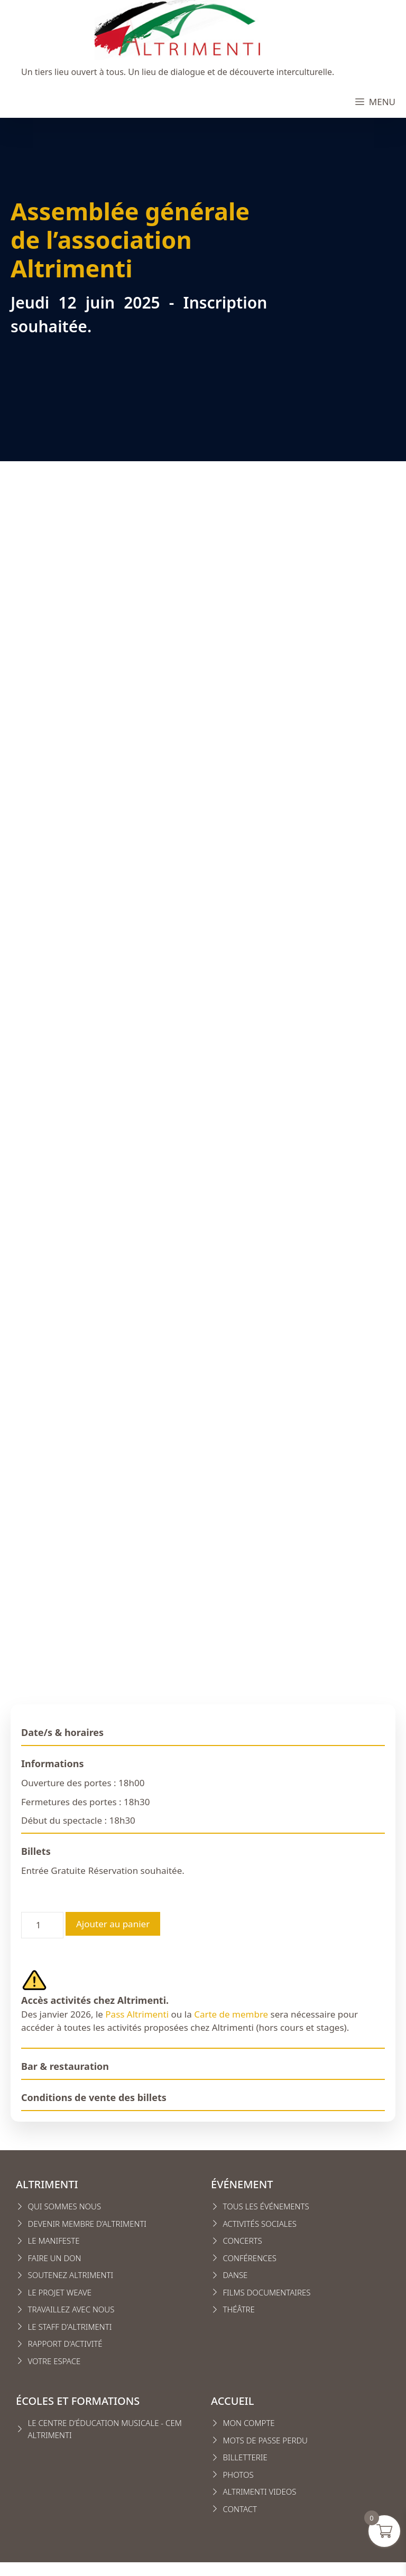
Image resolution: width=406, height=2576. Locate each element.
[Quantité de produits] (42, 1925)
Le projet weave (59, 2292)
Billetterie (245, 2457)
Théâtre (239, 2309)
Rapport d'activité (65, 2343)
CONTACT (240, 2509)
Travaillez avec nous (71, 2309)
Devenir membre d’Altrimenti (87, 2223)
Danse (235, 2275)
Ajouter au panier (113, 1924)
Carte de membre (231, 2014)
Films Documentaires (267, 2292)
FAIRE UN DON (54, 2258)
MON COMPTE (249, 2423)
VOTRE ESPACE (54, 2361)
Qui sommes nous (65, 2206)
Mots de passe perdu (265, 2440)
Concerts (242, 2240)
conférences (249, 2258)
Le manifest (52, 2240)
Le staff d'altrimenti (70, 2326)
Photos (238, 2474)
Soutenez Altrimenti (71, 2275)
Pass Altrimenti (137, 2014)
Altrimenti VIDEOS (260, 2491)
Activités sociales (260, 2223)
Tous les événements (266, 2206)
